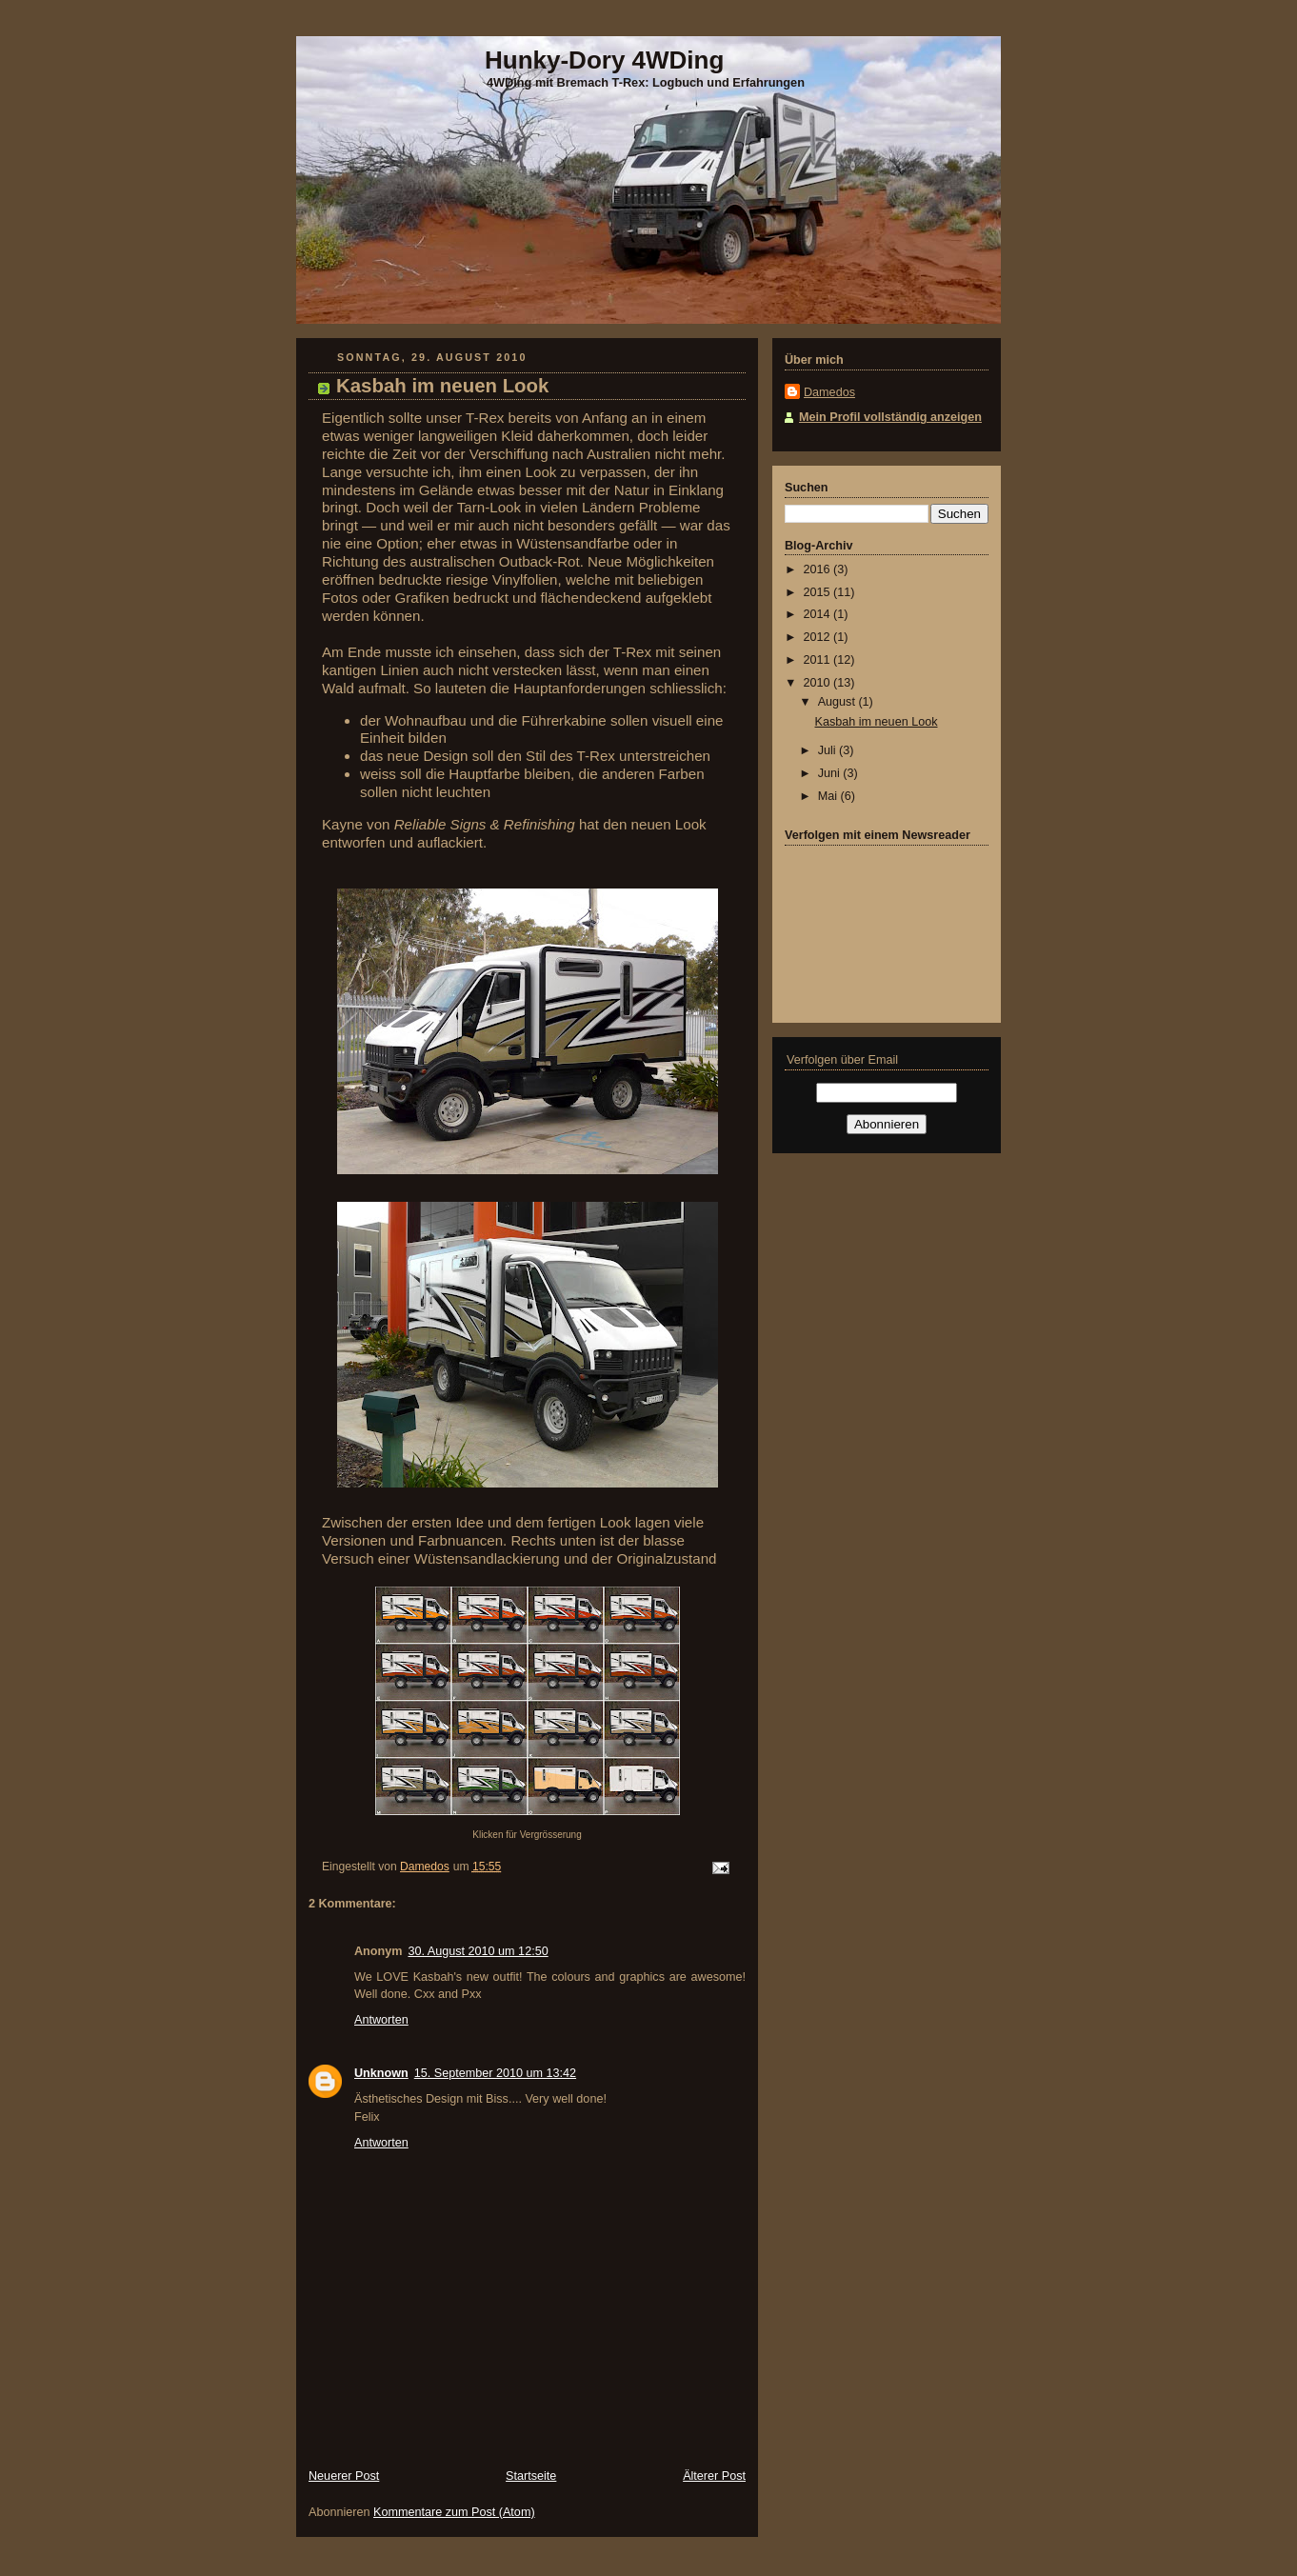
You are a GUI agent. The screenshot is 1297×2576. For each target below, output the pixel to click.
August (838, 702)
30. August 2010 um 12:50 (478, 1951)
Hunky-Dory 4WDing (604, 60)
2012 (819, 637)
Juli (828, 750)
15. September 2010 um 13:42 (495, 2073)
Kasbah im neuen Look (876, 722)
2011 (819, 660)
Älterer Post (714, 2476)
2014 (819, 614)
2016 (819, 569)
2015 (819, 592)
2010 (819, 682)
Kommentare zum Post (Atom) (454, 2512)
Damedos (829, 392)
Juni (831, 773)
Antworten (381, 2020)
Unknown (381, 2073)
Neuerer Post (344, 2476)
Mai (829, 796)
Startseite (531, 2476)
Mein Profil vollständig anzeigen (890, 417)
